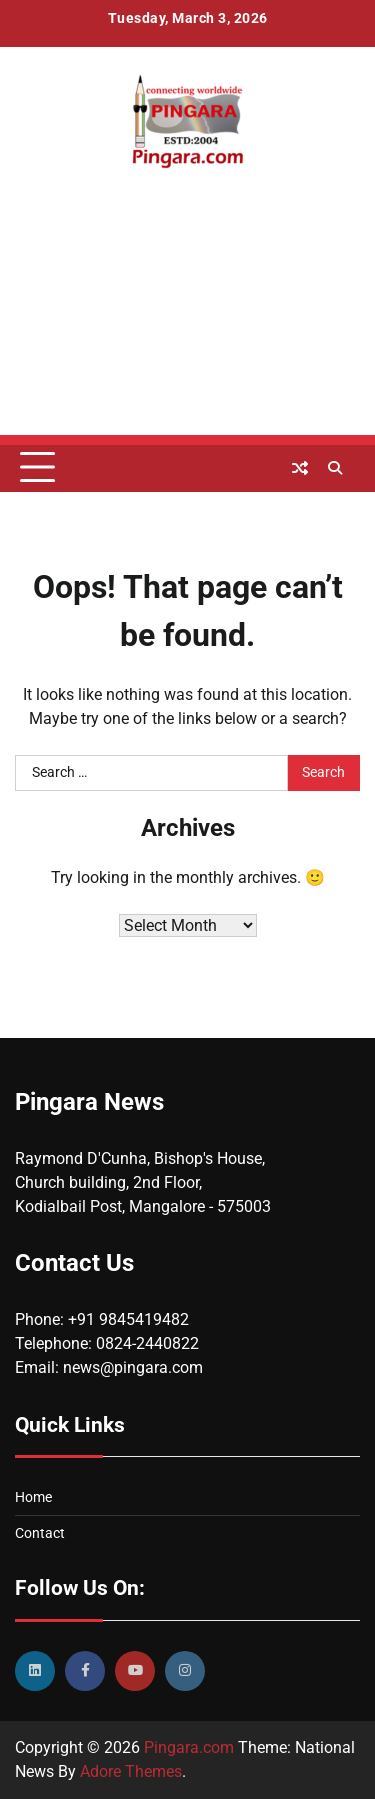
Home (33, 1497)
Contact (40, 1533)
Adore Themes (131, 1771)
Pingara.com (189, 1747)
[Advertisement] (187, 340)
